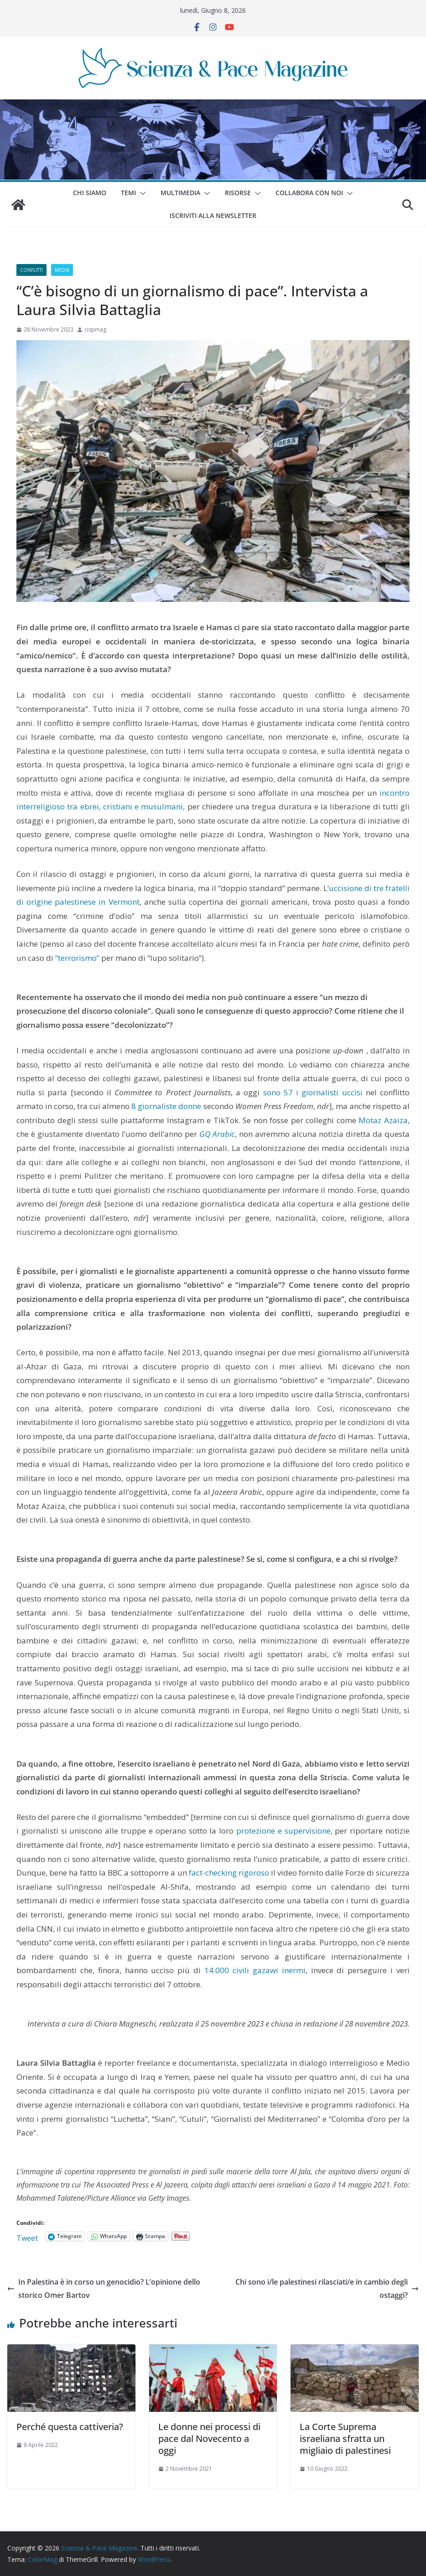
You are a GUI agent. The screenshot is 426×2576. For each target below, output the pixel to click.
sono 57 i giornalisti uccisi (313, 1092)
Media (62, 270)
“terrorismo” (77, 958)
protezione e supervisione (283, 1830)
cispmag (95, 329)
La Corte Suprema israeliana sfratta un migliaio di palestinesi (345, 2439)
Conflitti (31, 270)
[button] (141, 193)
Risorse (238, 192)
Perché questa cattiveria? (69, 2427)
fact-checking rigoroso (229, 1872)
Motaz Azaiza (383, 1120)
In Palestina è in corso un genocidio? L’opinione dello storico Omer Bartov (103, 2288)
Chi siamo (89, 192)
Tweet (27, 2236)
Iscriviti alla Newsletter (213, 215)
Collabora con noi (309, 192)
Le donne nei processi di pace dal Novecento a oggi (209, 2439)
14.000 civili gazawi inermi (255, 1970)
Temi (128, 192)
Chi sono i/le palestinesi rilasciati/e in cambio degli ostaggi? (327, 2288)
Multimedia (180, 192)
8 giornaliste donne (166, 1106)
